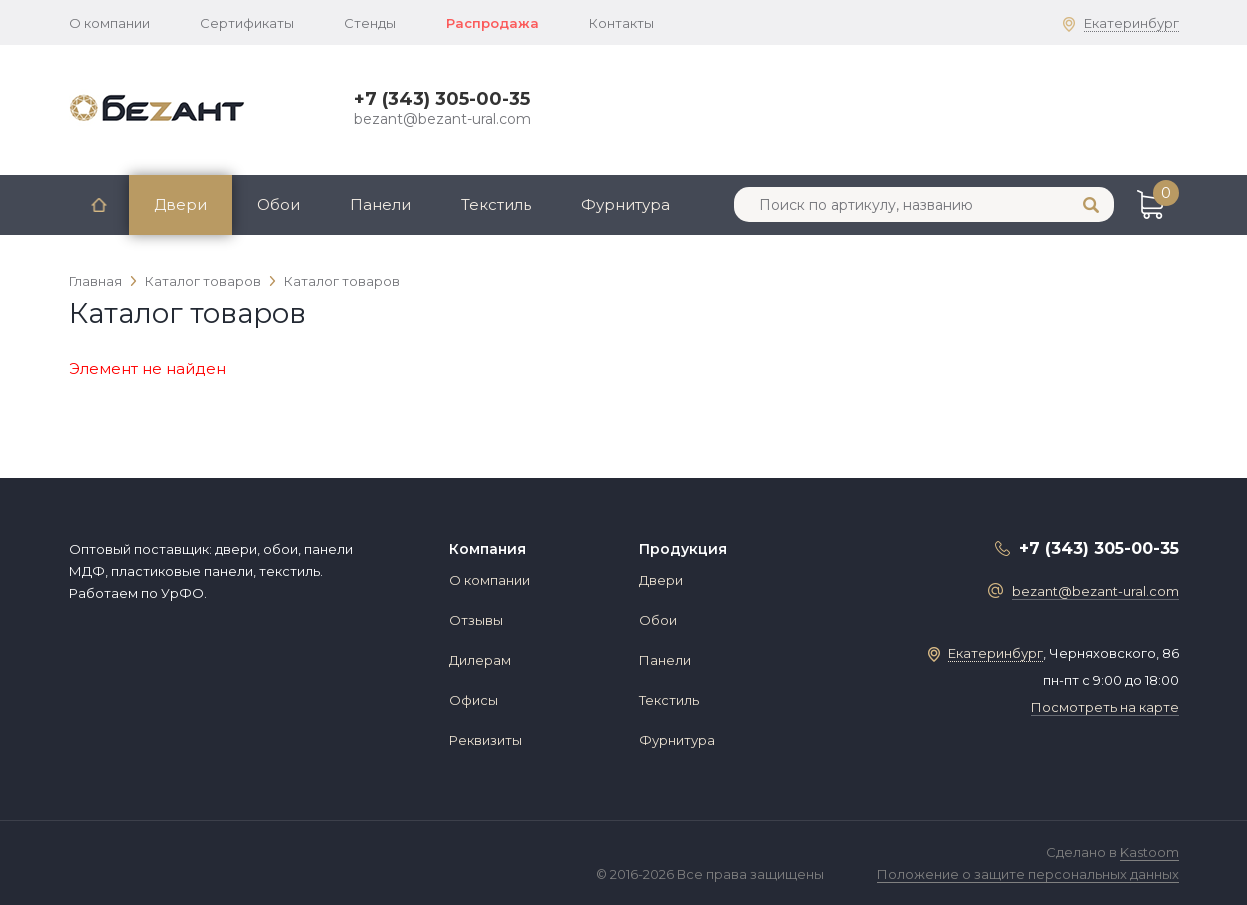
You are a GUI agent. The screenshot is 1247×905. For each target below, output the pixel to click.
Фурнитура (625, 204)
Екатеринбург (1131, 23)
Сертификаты (247, 23)
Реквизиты (485, 740)
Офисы (473, 700)
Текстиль (496, 204)
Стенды (370, 23)
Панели (380, 204)
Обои (278, 204)
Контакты (621, 23)
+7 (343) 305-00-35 (442, 99)
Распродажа (492, 23)
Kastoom (1149, 852)
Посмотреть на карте (1105, 707)
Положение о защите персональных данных (1028, 874)
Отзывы (476, 620)
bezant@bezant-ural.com (442, 119)
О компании (109, 23)
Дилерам (480, 660)
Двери (180, 204)
